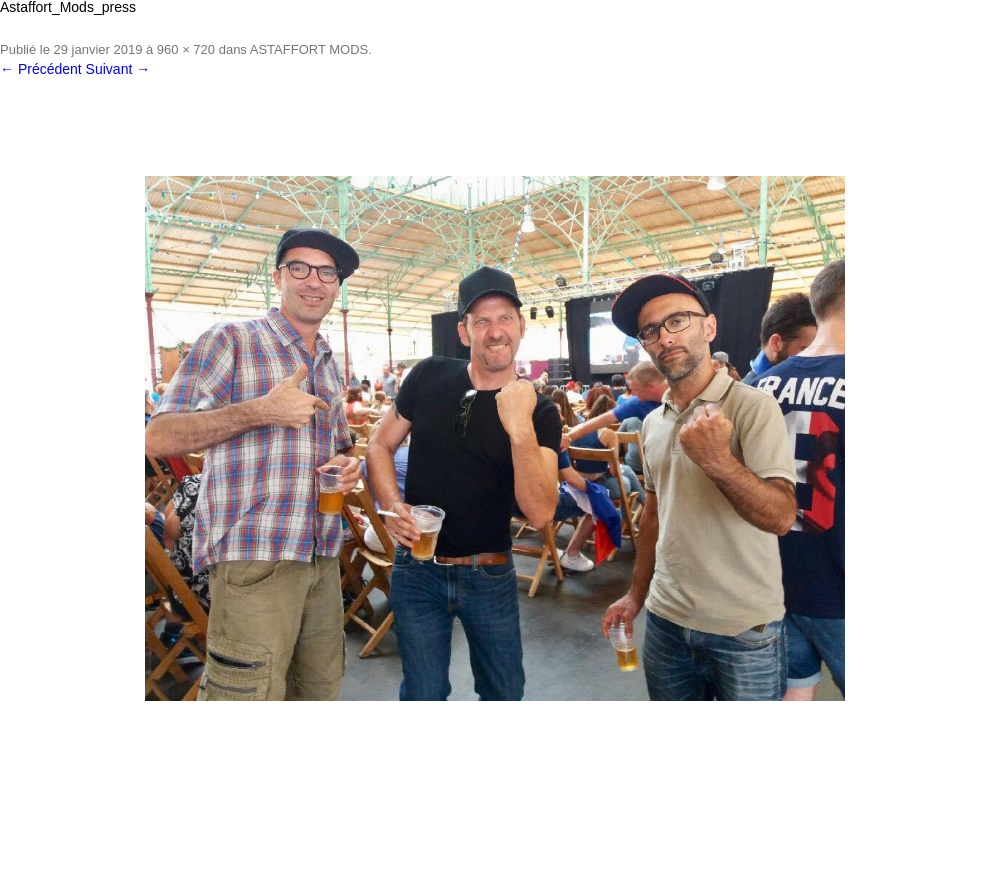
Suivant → (118, 69)
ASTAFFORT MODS (309, 49)
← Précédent (41, 69)
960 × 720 (186, 49)
